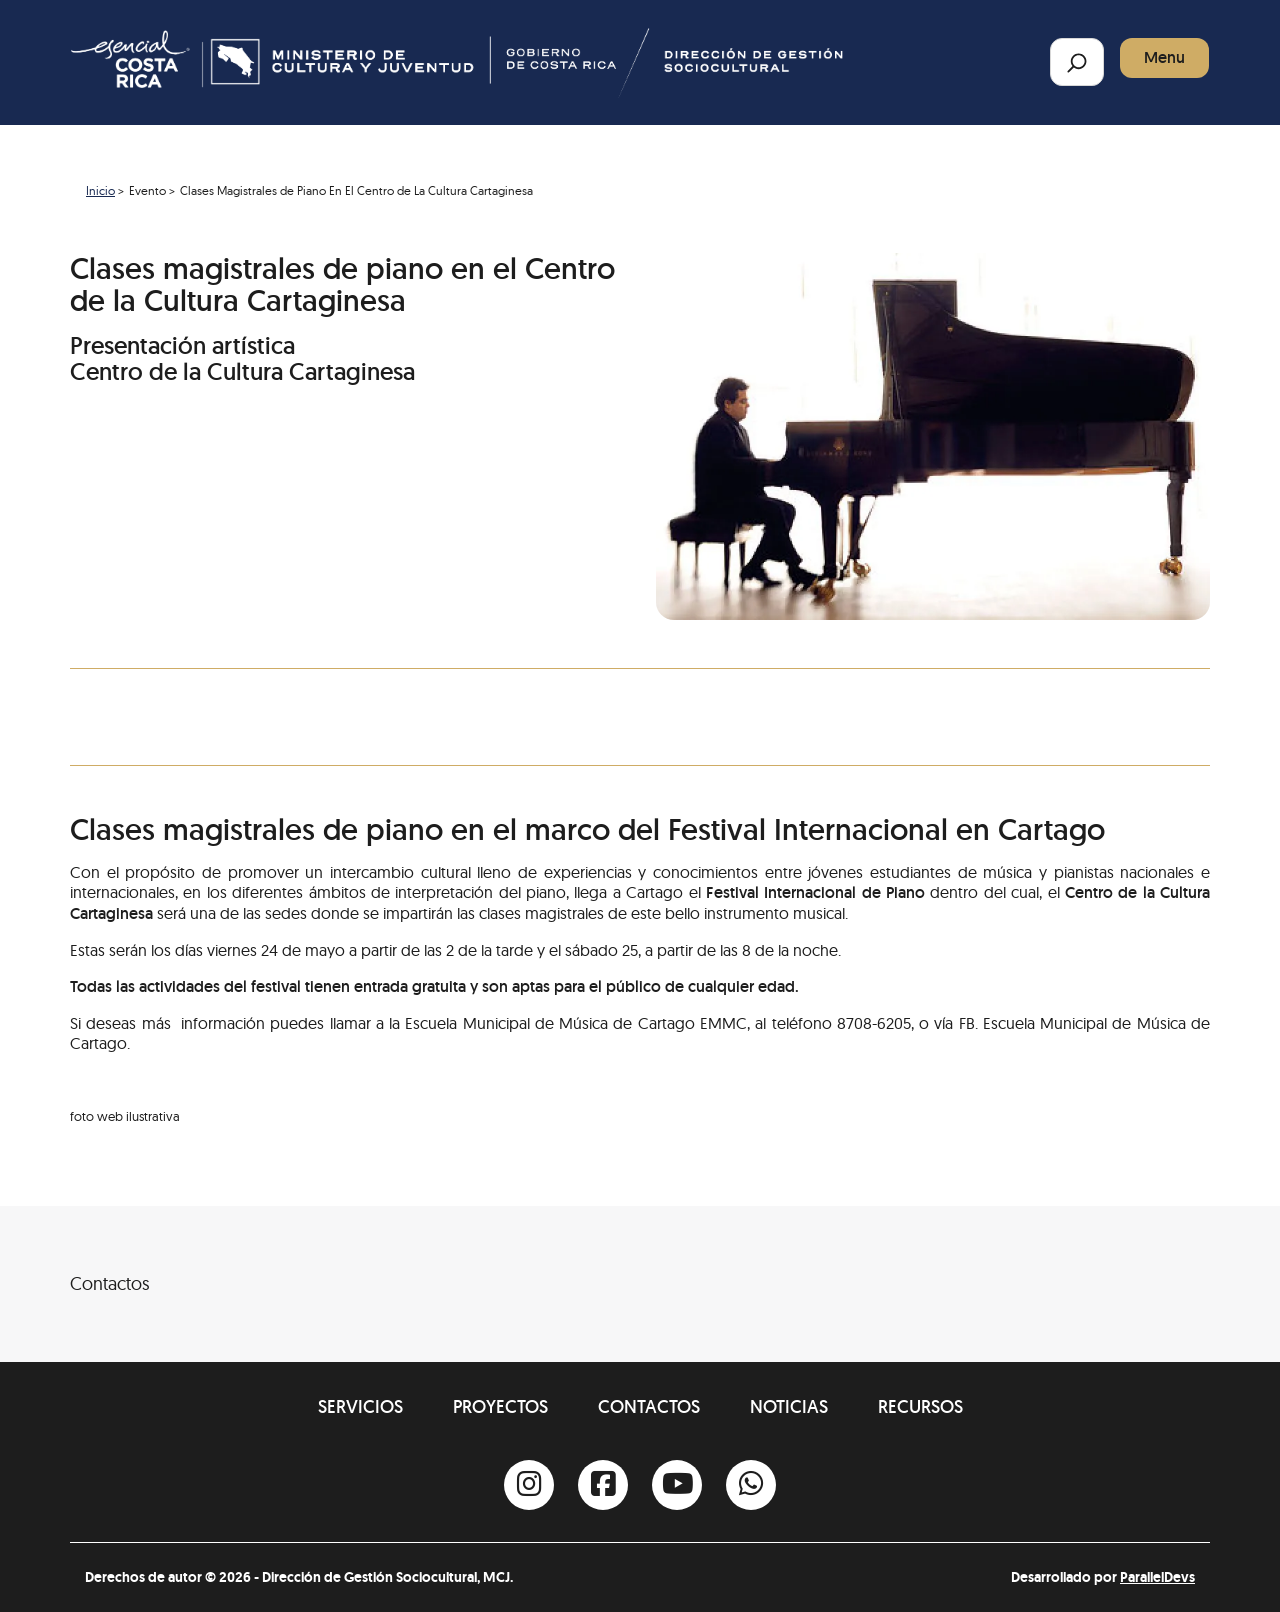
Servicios (360, 1406)
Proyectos (500, 1406)
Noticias (789, 1406)
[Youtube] (677, 1485)
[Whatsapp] (751, 1485)
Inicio (100, 190)
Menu (1164, 57)
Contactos (649, 1406)
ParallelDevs (1157, 1577)
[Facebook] (603, 1485)
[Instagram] (529, 1485)
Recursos (920, 1406)
